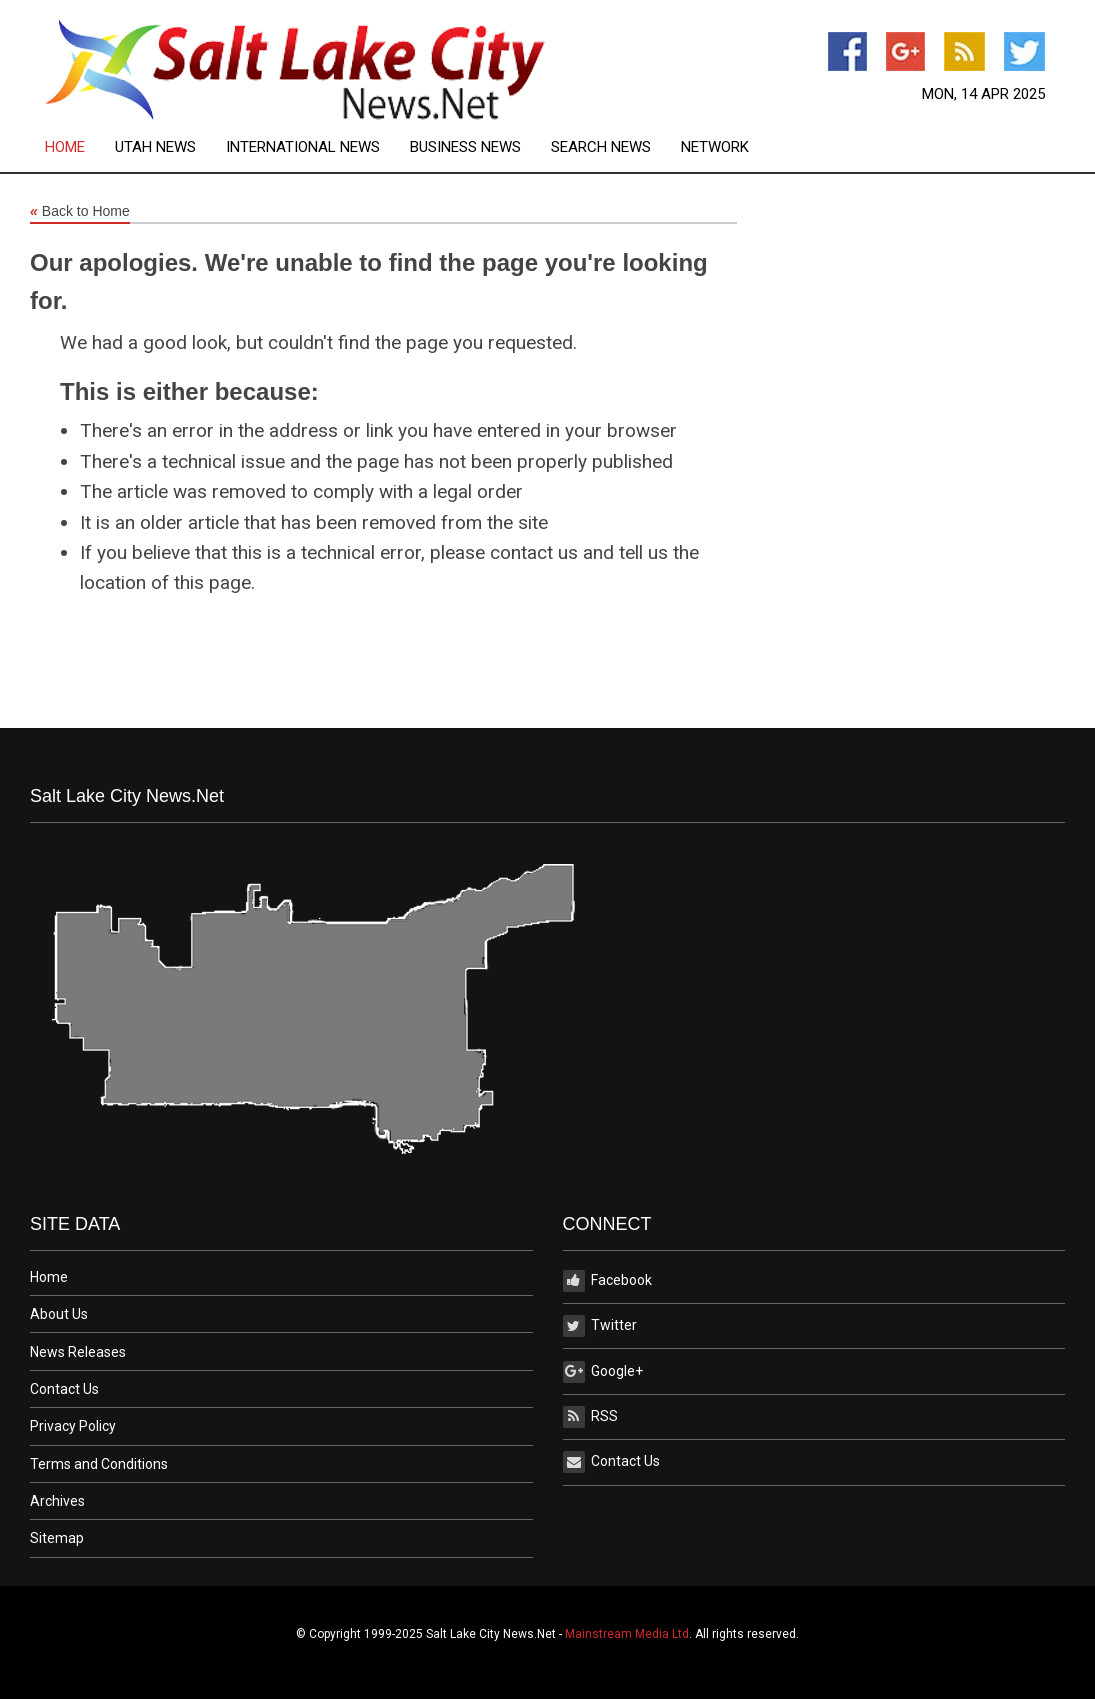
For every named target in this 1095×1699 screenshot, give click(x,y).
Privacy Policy (73, 1426)
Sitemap (57, 1538)
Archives (57, 1501)
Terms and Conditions (99, 1464)
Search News (601, 147)
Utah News (155, 147)
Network (715, 147)
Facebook (607, 1281)
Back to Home (80, 212)
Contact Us (64, 1389)
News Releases (78, 1352)
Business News (465, 147)
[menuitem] (80, 147)
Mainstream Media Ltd (627, 1634)
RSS (590, 1417)
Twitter (600, 1326)
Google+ (603, 1372)
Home (65, 147)
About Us (59, 1314)
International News (303, 147)
